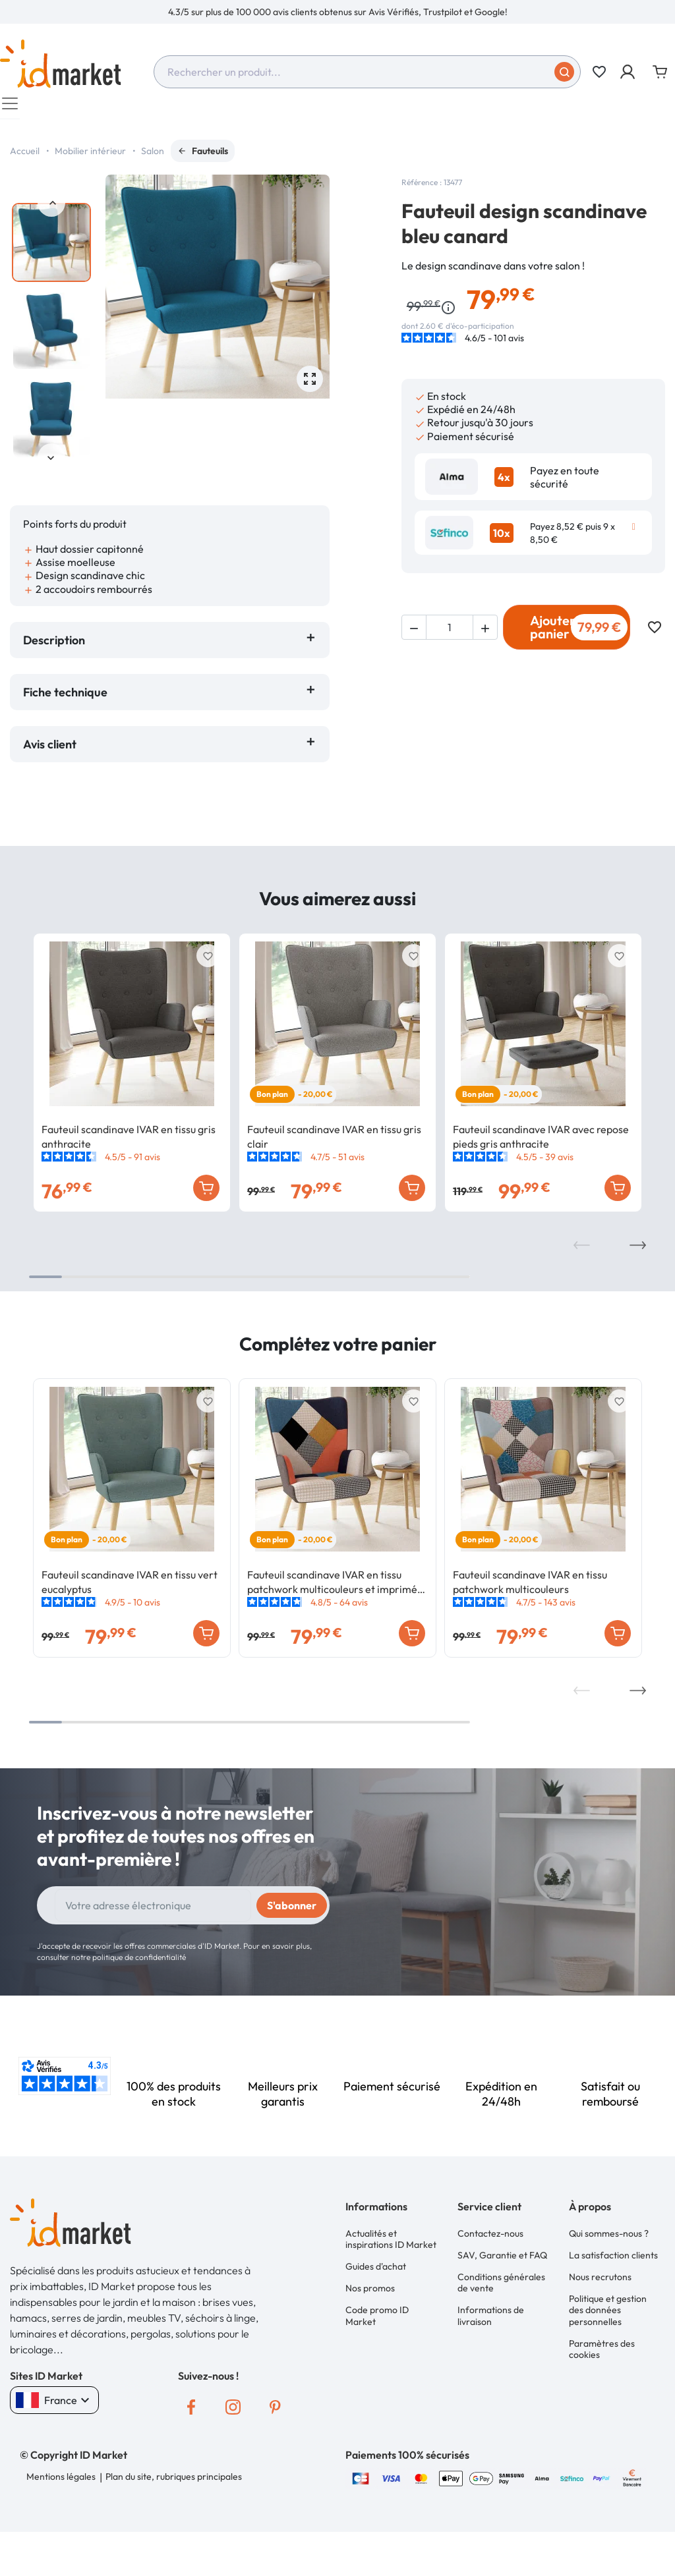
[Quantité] (449, 633)
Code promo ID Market (377, 2317)
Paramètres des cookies (602, 2349)
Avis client (52, 750)
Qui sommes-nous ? (609, 2239)
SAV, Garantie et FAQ (502, 2259)
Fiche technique (65, 698)
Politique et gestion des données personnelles (608, 2310)
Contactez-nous (490, 2239)
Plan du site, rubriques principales (173, 2482)
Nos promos (370, 2291)
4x (504, 483)
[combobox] (367, 71)
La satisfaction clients (613, 2259)
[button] (628, 72)
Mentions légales (61, 2482)
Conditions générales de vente (501, 2285)
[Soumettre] (564, 72)
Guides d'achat (375, 2271)
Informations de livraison (490, 2317)
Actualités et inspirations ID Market (390, 2245)
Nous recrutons (600, 2279)
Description (54, 646)
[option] (337, 12)
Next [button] (51, 464)
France (54, 2407)
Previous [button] (51, 209)
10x (501, 539)
